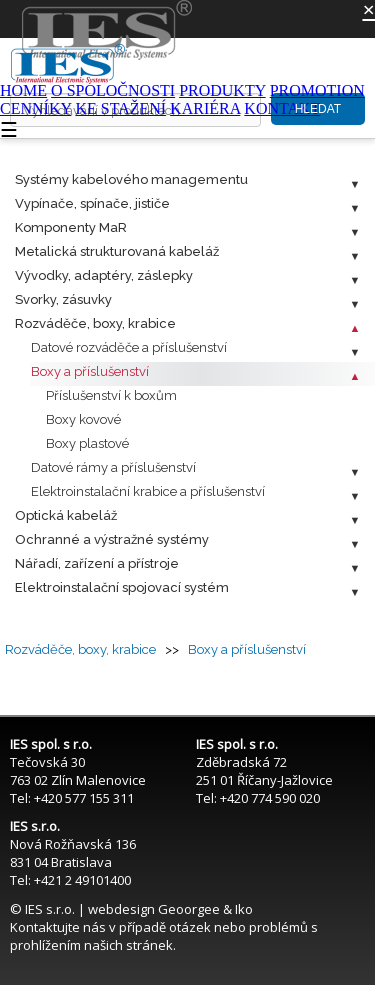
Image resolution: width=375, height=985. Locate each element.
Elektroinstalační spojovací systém (122, 587)
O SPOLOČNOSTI (113, 90)
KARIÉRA (205, 108)
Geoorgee (189, 909)
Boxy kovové (83, 419)
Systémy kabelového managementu (131, 179)
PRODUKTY (222, 90)
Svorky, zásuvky (63, 299)
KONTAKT (282, 108)
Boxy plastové (87, 443)
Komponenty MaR (71, 227)
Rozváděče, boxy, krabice (95, 323)
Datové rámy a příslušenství (113, 467)
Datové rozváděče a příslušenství (129, 347)
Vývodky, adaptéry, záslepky (104, 275)
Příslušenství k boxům (111, 395)
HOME (23, 90)
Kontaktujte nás (58, 927)
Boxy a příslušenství (90, 371)
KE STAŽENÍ (120, 108)
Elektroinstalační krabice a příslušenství (148, 491)
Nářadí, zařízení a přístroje (97, 563)
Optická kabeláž (66, 515)
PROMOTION (317, 90)
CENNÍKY (35, 108)
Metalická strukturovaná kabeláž (117, 251)
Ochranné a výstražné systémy (112, 539)
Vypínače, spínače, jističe (92, 203)
